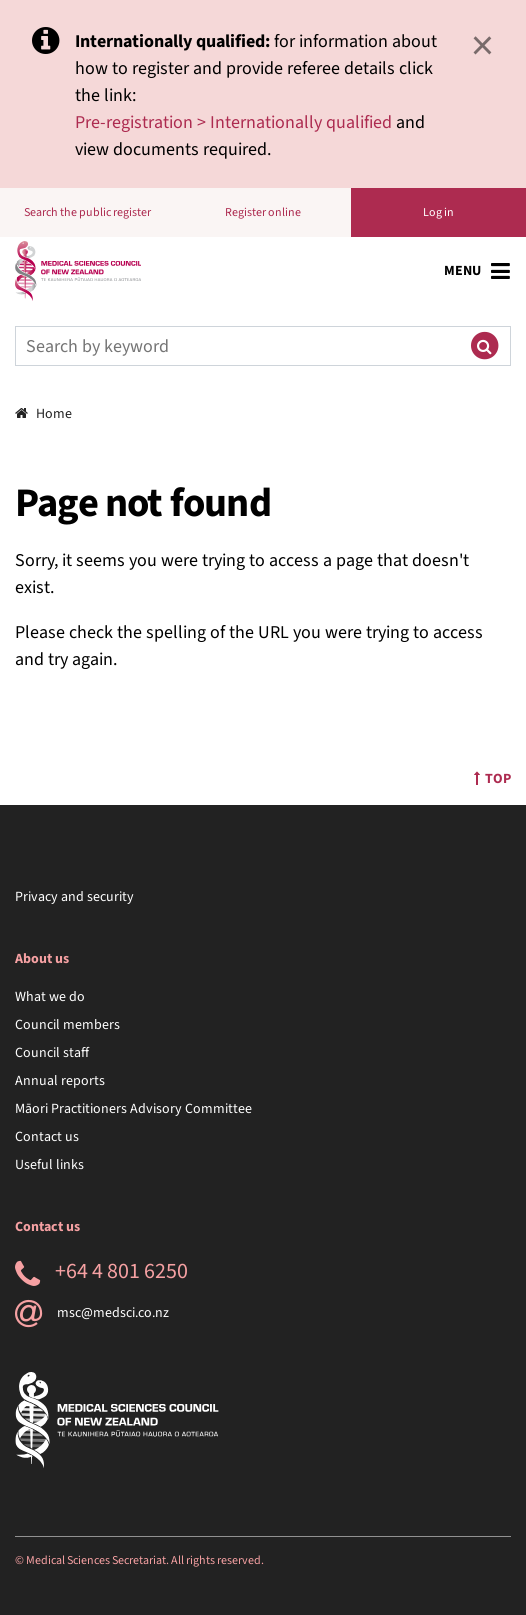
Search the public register (87, 212)
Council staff (52, 1053)
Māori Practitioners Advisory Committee (133, 1109)
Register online (263, 212)
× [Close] (482, 45)
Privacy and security (74, 897)
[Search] (237, 346)
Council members (67, 1025)
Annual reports (60, 1081)
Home (43, 414)
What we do (50, 997)
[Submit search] (484, 346)
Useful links (49, 1165)
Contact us (47, 1137)
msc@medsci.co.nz (92, 1313)
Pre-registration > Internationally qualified (233, 122)
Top (492, 779)
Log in (438, 212)
